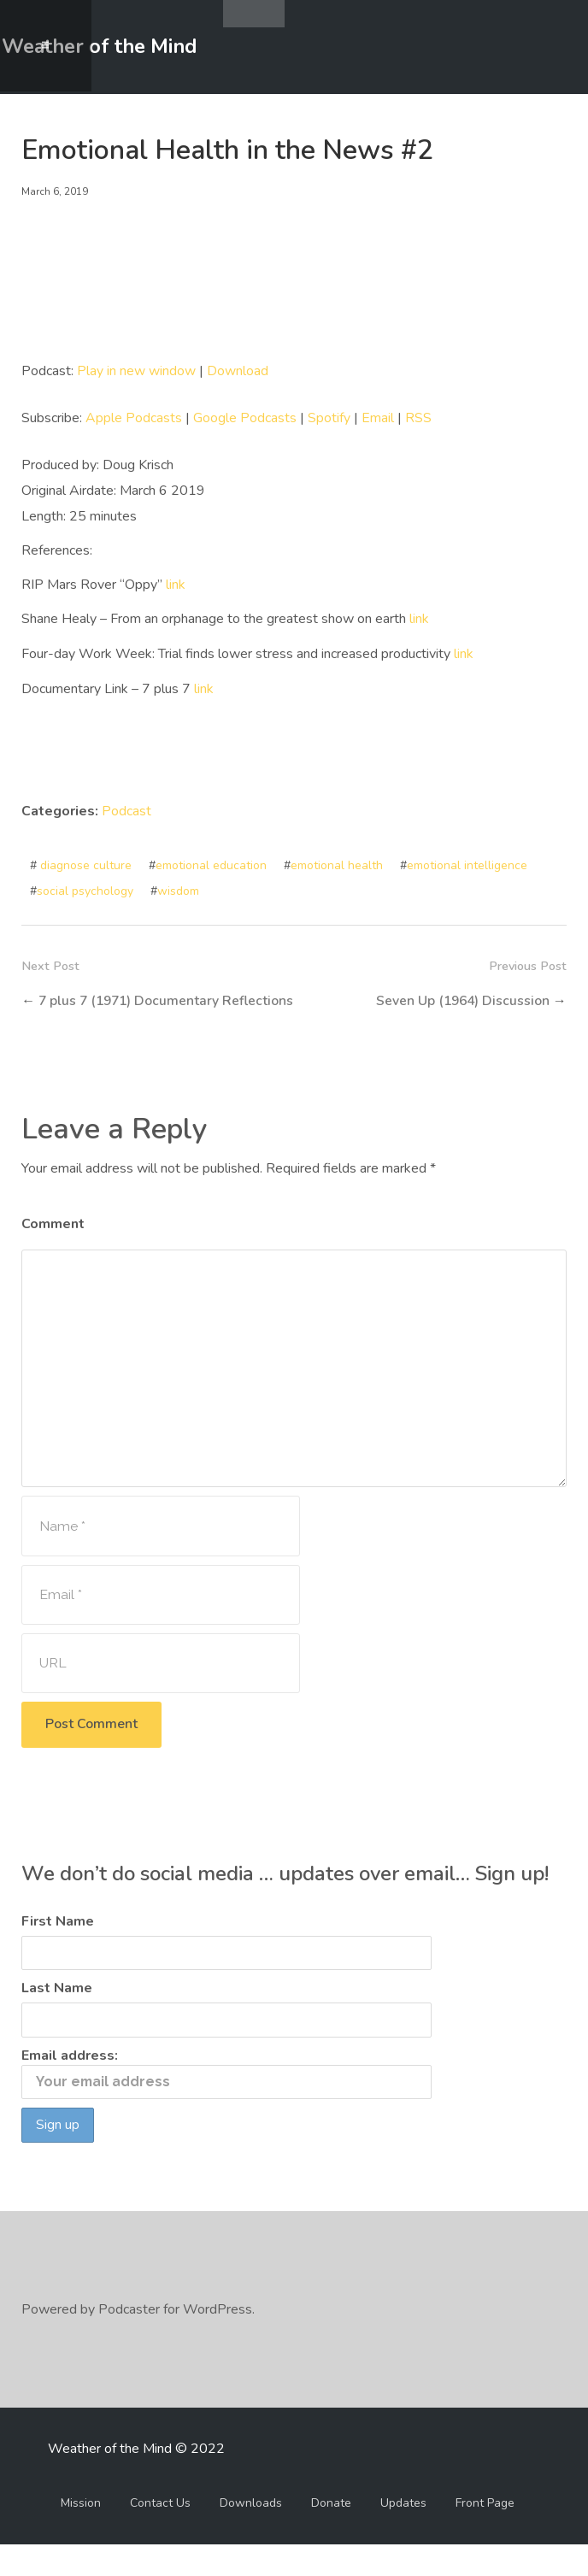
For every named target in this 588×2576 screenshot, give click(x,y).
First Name (57, 1951)
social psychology (85, 887)
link (175, 582)
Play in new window (136, 371)
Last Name (56, 2018)
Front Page (485, 2534)
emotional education (211, 861)
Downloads (251, 2534)
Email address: (226, 2104)
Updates (403, 2534)
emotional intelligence (467, 861)
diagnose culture (86, 861)
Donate (331, 2534)
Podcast (126, 807)
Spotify (329, 417)
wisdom (178, 887)
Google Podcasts (245, 417)
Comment (53, 1246)
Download (237, 371)
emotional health (337, 861)
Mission (81, 2534)
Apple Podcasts (133, 417)
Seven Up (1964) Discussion (461, 996)
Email (378, 417)
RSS (418, 417)
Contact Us (160, 2534)
